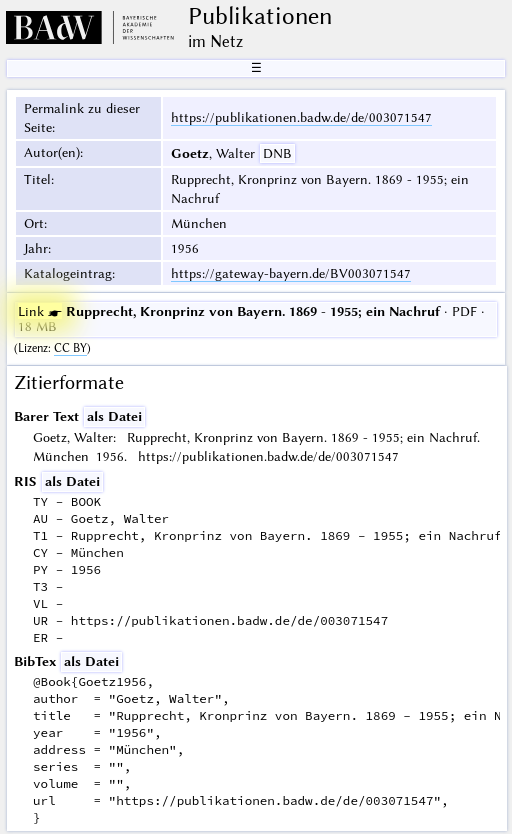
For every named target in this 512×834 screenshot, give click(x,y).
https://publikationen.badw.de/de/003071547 (301, 117)
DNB (277, 153)
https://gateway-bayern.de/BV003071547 (291, 273)
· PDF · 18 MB (251, 318)
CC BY (70, 348)
